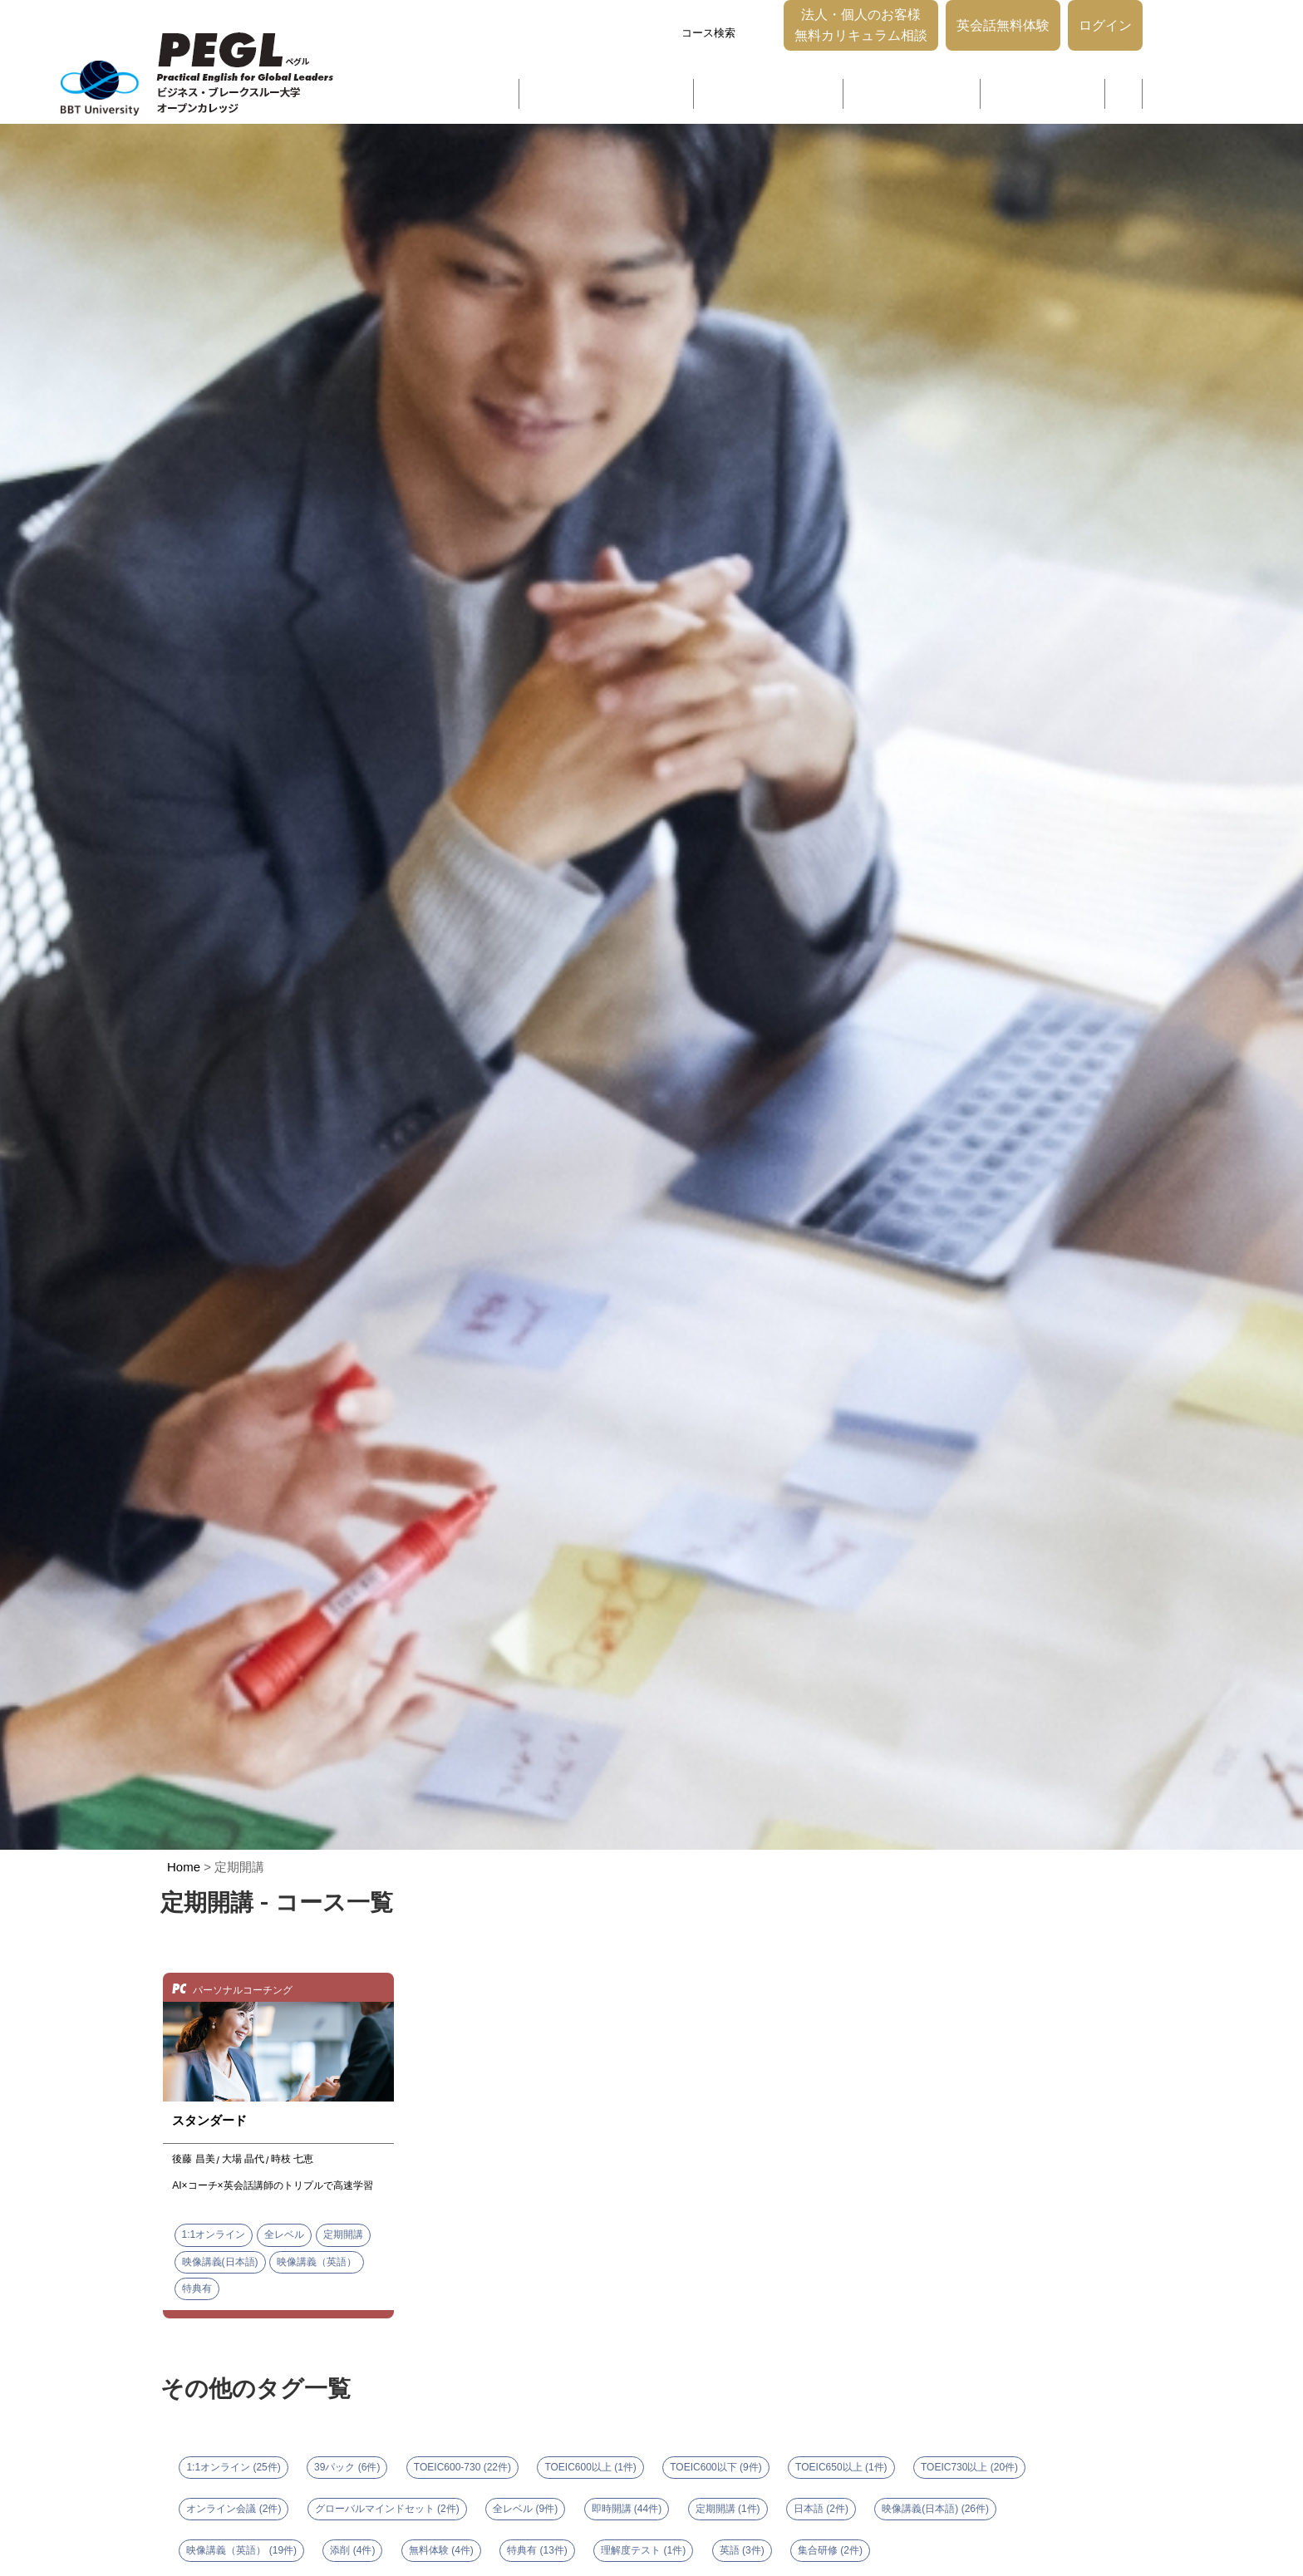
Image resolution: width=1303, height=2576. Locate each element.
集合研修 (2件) (830, 2545)
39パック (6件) (347, 2462)
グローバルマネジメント (910, 97)
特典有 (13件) (537, 2545)
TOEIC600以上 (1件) (590, 2462)
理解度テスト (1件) (643, 2545)
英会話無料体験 (1003, 45)
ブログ (1120, 97)
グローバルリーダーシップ (773, 97)
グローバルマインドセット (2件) (387, 2504)
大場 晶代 (243, 2154)
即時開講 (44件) (627, 2504)
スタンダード (209, 2115)
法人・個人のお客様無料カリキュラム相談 (860, 45)
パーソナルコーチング (1037, 97)
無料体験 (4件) (441, 2545)
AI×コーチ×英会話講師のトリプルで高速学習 (272, 2180)
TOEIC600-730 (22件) (462, 2462)
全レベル (284, 2229)
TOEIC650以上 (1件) (841, 2462)
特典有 (197, 2283)
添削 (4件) (352, 2545)
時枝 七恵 (292, 2154)
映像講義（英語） (316, 2257)
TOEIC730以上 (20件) (969, 2462)
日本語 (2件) (821, 2504)
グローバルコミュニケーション (620, 97)
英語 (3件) (742, 2545)
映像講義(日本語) (220, 2257)
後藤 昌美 (193, 2154)
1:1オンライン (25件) (233, 2462)
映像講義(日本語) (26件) (935, 2504)
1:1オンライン (214, 2229)
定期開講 (343, 2229)
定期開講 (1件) (728, 2504)
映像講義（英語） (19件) (241, 2545)
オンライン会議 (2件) (233, 2504)
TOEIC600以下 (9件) (715, 2462)
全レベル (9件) (525, 2504)
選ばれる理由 (498, 97)
